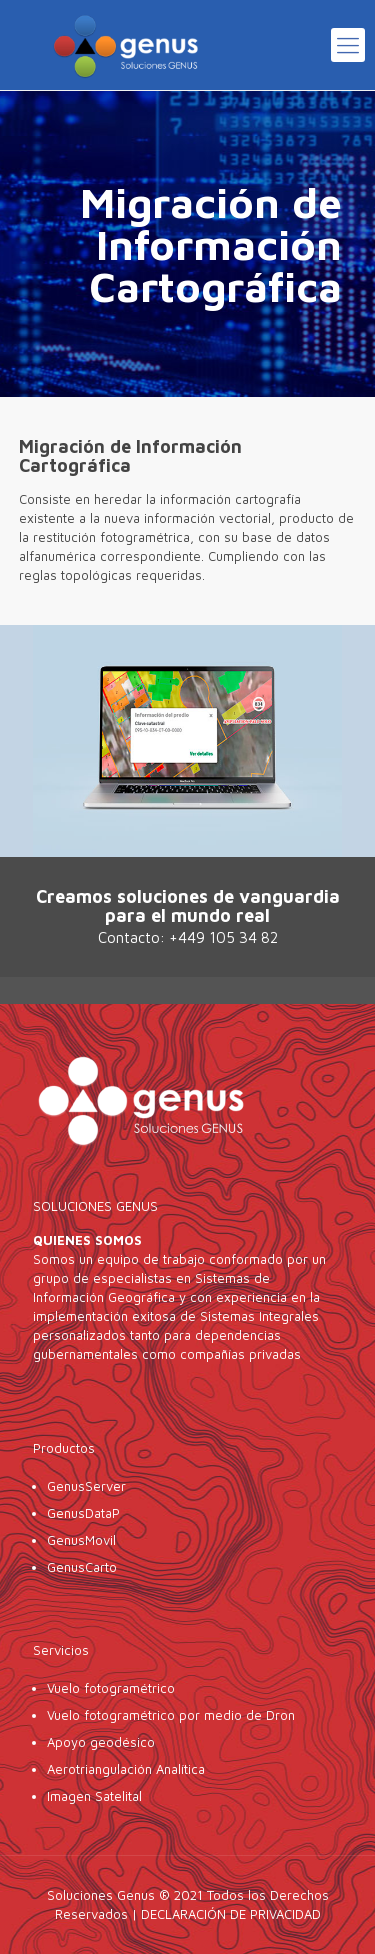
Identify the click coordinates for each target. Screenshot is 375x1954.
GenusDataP (83, 1513)
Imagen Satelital (94, 1796)
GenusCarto (82, 1567)
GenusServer (86, 1486)
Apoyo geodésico (101, 1742)
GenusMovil (83, 1540)
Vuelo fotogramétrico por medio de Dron (171, 1715)
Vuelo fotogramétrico (111, 1688)
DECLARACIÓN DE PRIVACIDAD (231, 1914)
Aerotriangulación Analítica (126, 1769)
